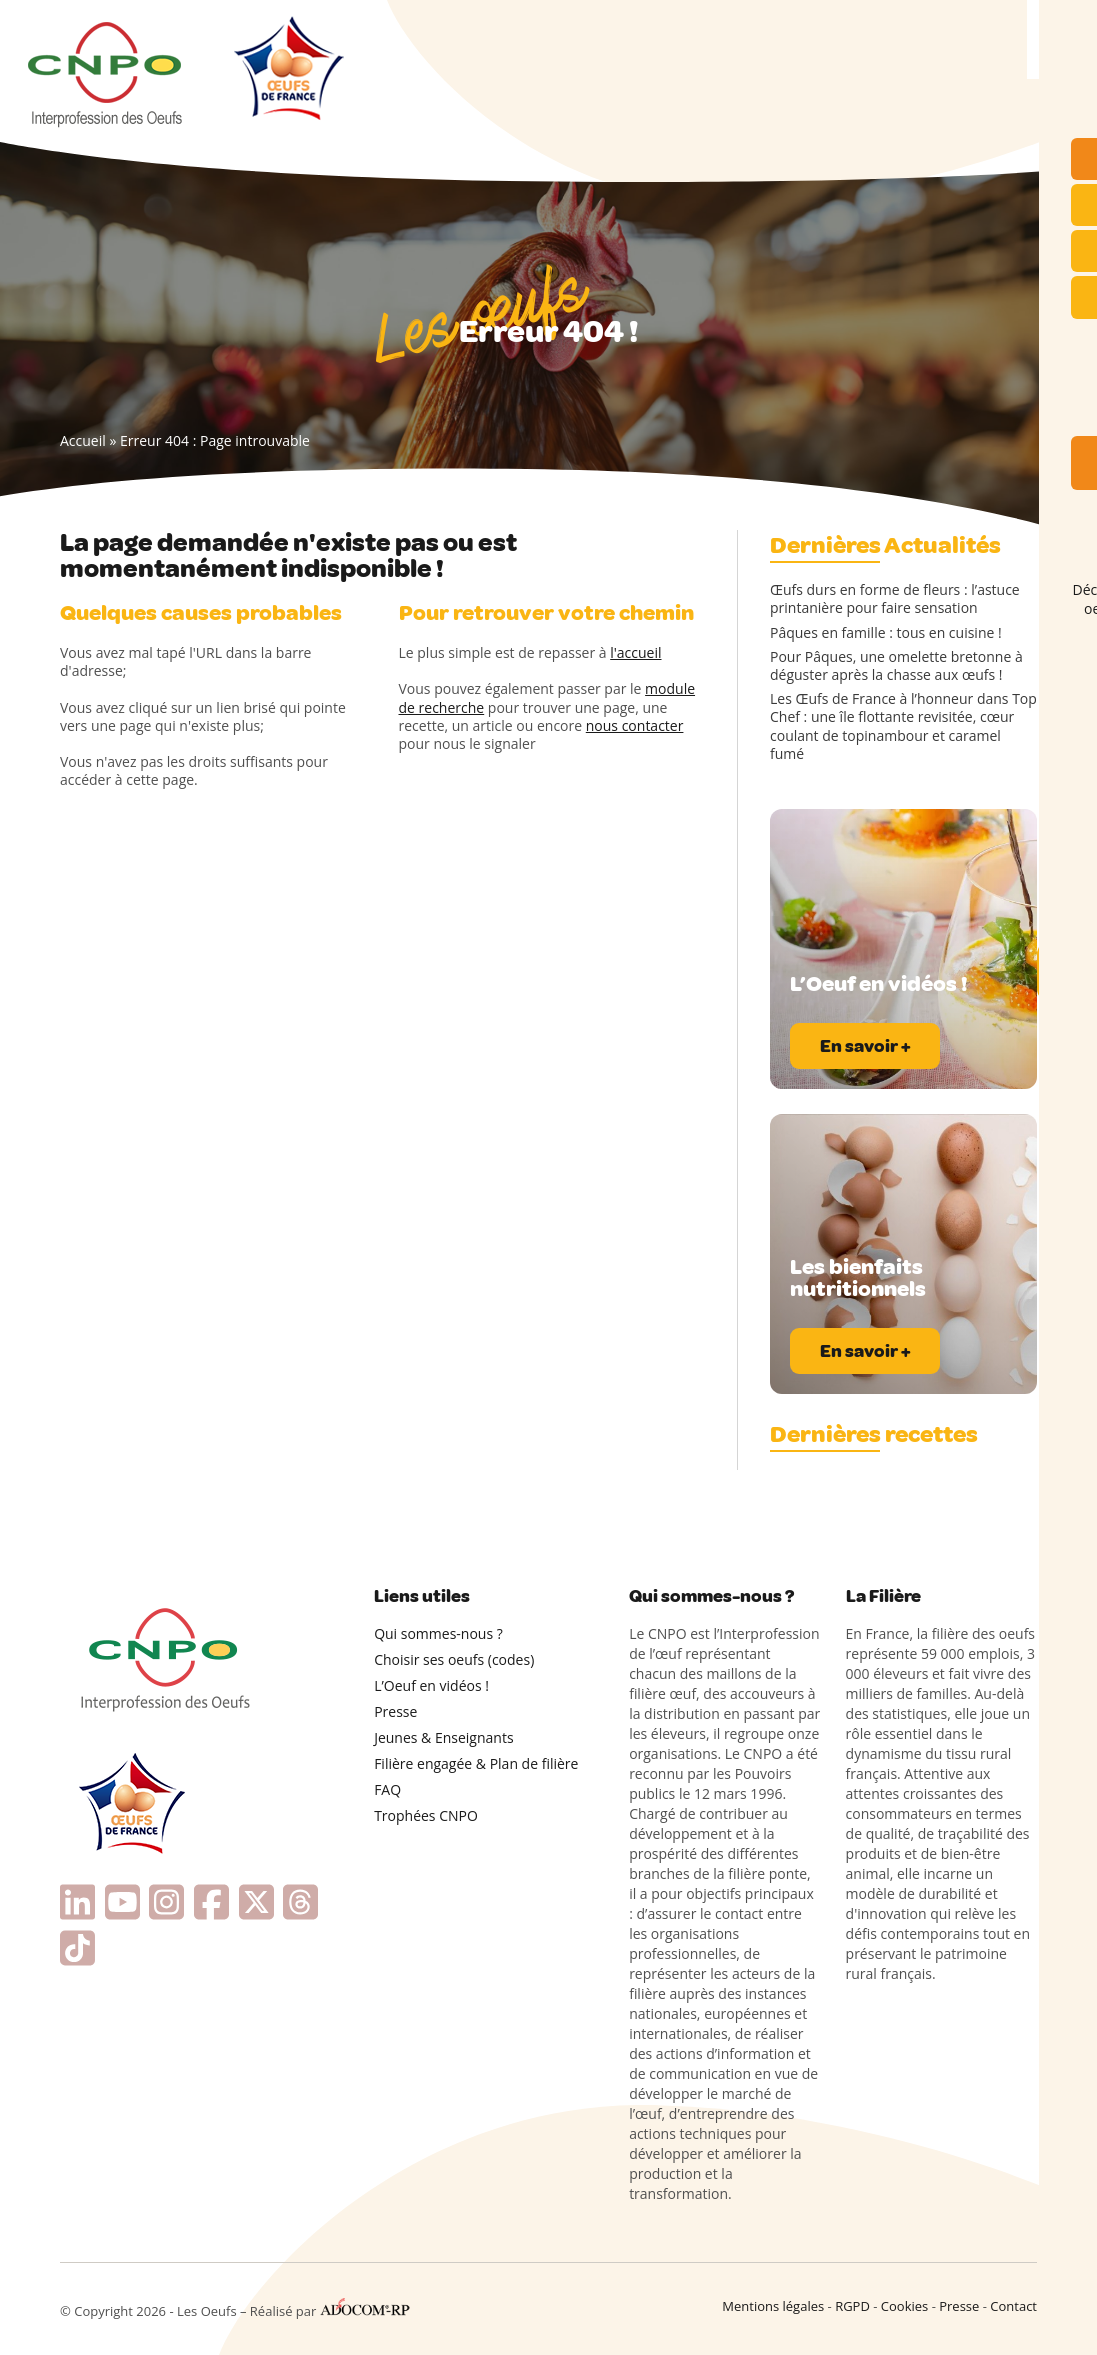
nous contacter (635, 725)
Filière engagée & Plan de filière (476, 1763)
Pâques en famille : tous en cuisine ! (886, 633)
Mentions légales (773, 2306)
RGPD (852, 2306)
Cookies (904, 2306)
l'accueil (635, 652)
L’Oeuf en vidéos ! (431, 1685)
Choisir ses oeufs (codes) (454, 1659)
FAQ (387, 1789)
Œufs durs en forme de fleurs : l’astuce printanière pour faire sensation (895, 599)
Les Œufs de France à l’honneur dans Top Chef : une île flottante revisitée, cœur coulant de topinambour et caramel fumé (903, 726)
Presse (395, 1711)
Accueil (83, 440)
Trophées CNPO (426, 1815)
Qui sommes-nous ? (438, 1633)
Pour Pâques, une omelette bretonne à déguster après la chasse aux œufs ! (896, 666)
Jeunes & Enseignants (443, 1737)
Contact (1013, 2306)
